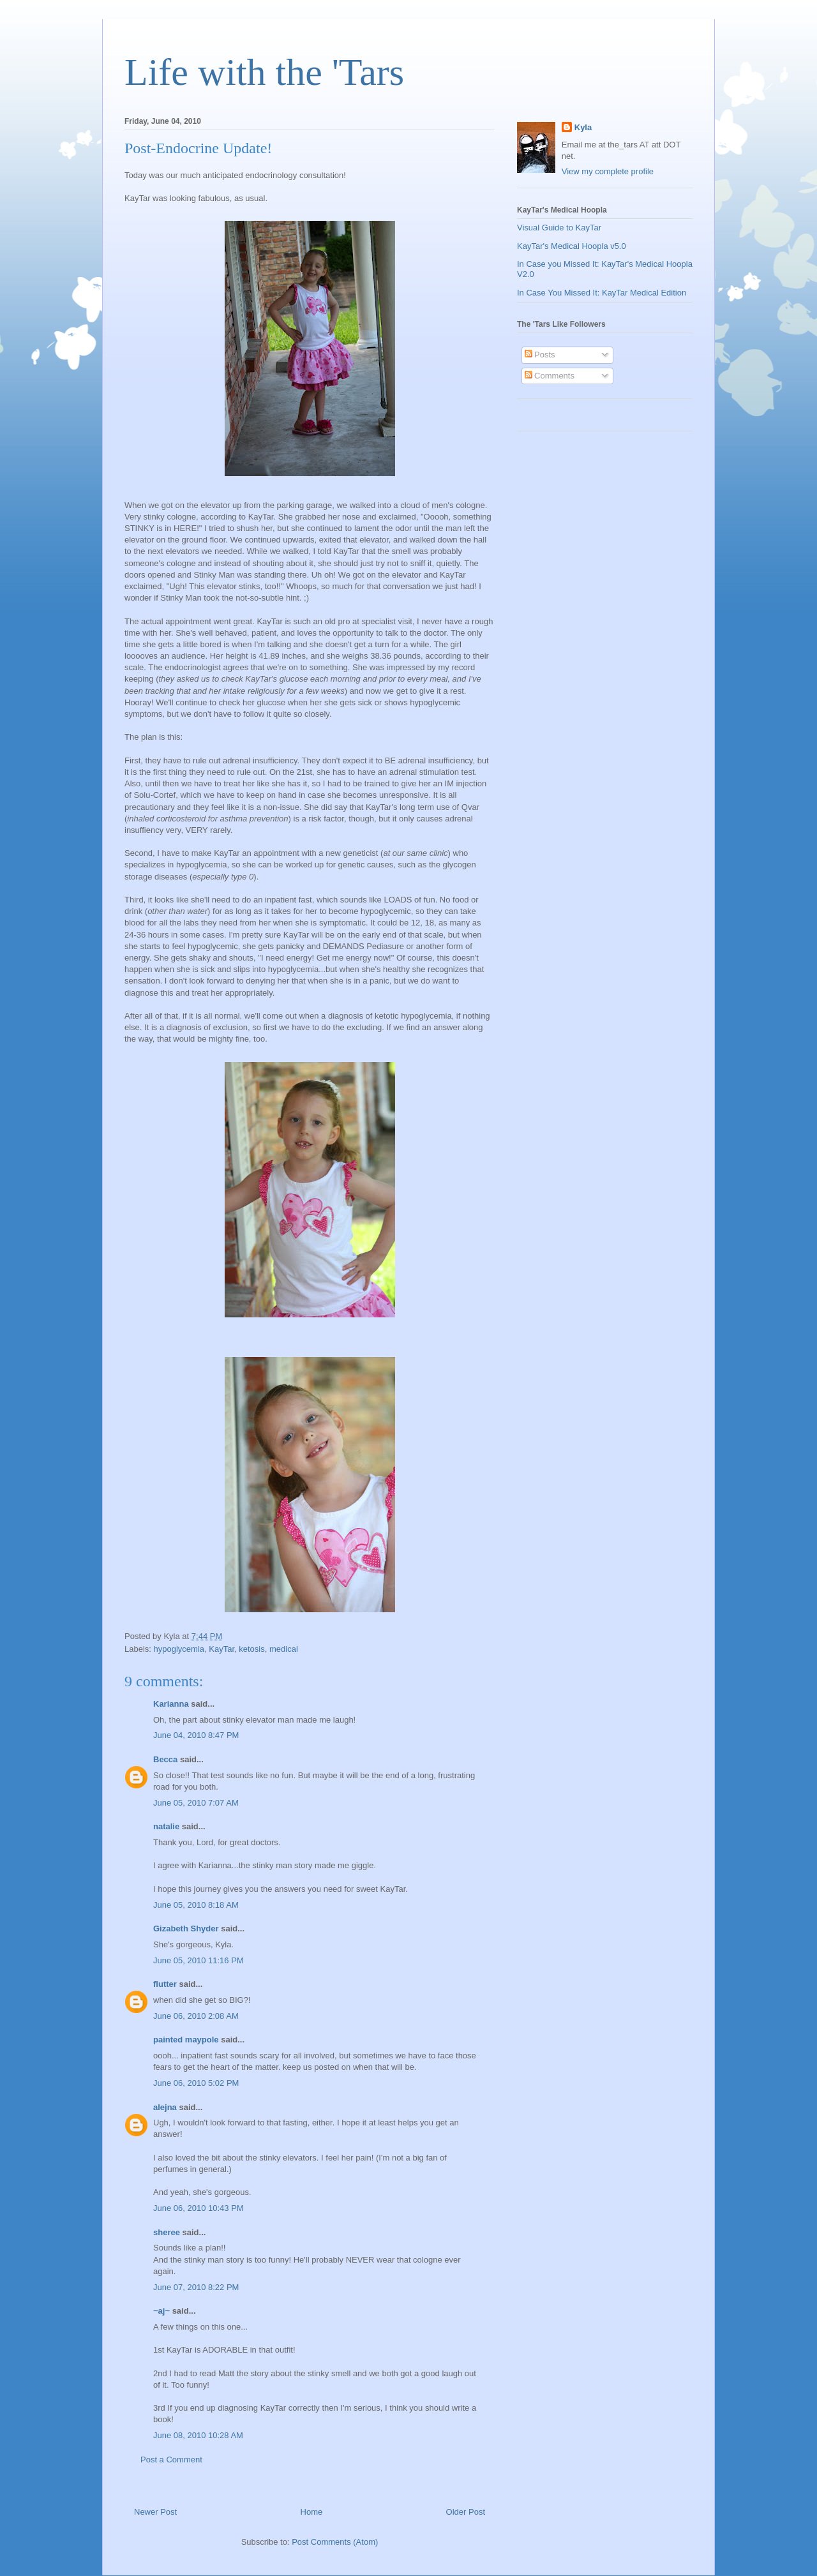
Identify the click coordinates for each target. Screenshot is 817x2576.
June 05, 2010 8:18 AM (196, 1905)
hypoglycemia (179, 1649)
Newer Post (155, 2512)
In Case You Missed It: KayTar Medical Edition (601, 292)
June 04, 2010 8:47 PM (196, 1735)
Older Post (465, 2512)
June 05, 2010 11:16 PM (198, 1960)
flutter (165, 1984)
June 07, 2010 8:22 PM (196, 2287)
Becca (165, 1759)
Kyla (583, 127)
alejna (165, 2107)
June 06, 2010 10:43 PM (198, 2208)
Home (312, 2512)
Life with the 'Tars (264, 72)
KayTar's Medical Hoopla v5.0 (571, 246)
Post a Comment (171, 2459)
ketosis (251, 1649)
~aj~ (161, 2311)
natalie (166, 1826)
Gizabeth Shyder (186, 1928)
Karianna (171, 1704)
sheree (166, 2232)
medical (283, 1649)
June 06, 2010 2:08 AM (196, 2016)
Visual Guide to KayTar (559, 227)
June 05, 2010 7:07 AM (196, 1803)
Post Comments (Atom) (335, 2542)
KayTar (221, 1649)
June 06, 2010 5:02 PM (196, 2083)
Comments (549, 375)
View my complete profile (608, 171)
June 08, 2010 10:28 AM (198, 2435)
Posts (540, 354)
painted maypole (186, 2039)
